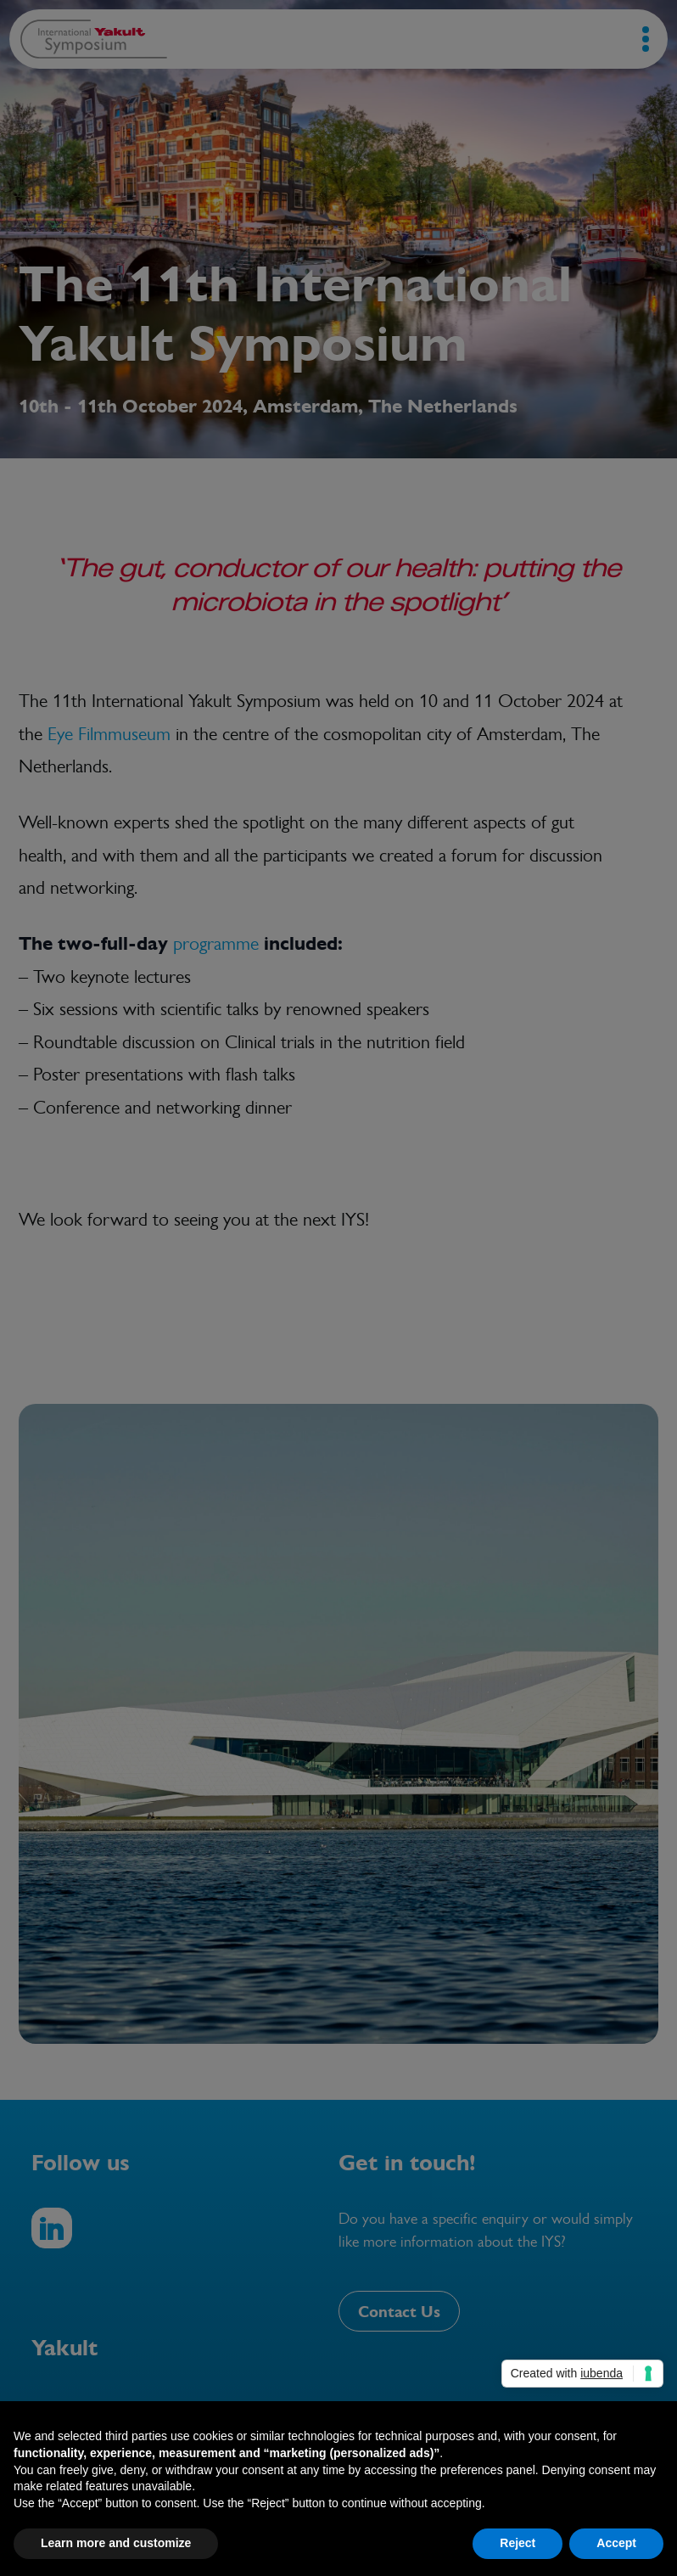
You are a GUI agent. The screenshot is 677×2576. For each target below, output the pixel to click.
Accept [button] (616, 2543)
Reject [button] (517, 2543)
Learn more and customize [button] (116, 2543)
